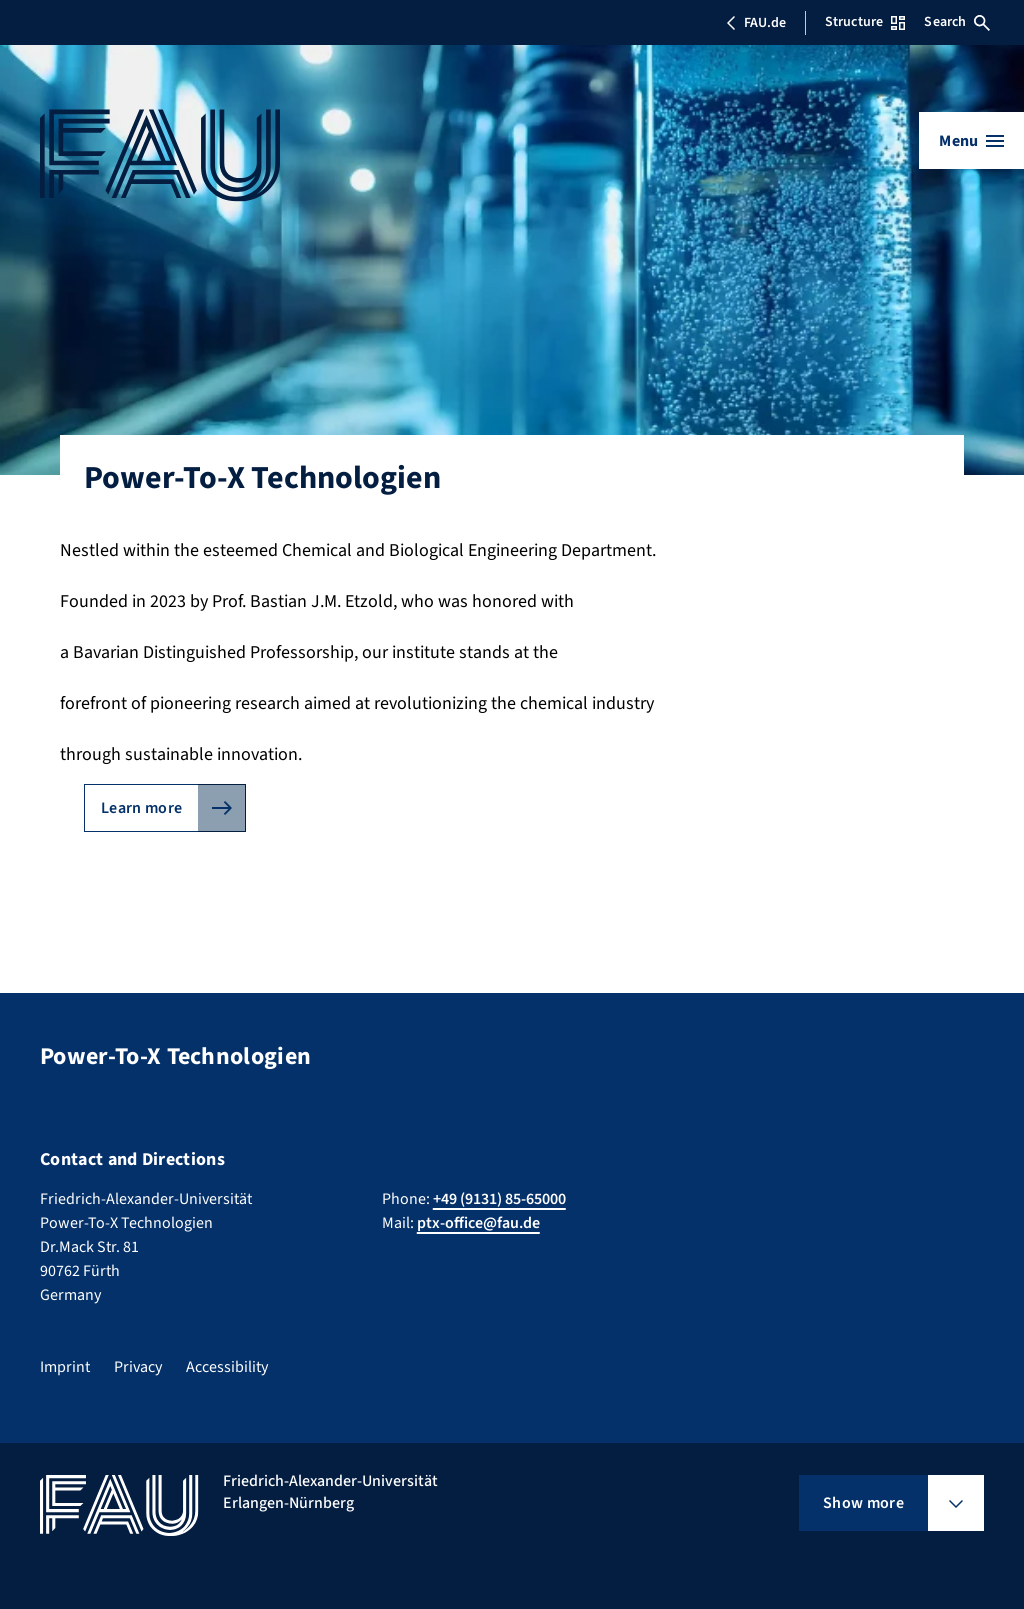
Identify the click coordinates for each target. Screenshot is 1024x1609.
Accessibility (227, 1367)
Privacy (138, 1367)
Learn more (141, 808)
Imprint (65, 1367)
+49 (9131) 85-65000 (499, 1199)
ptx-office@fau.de (478, 1223)
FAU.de (756, 23)
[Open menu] (971, 141)
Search (957, 22)
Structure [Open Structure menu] (865, 22)
